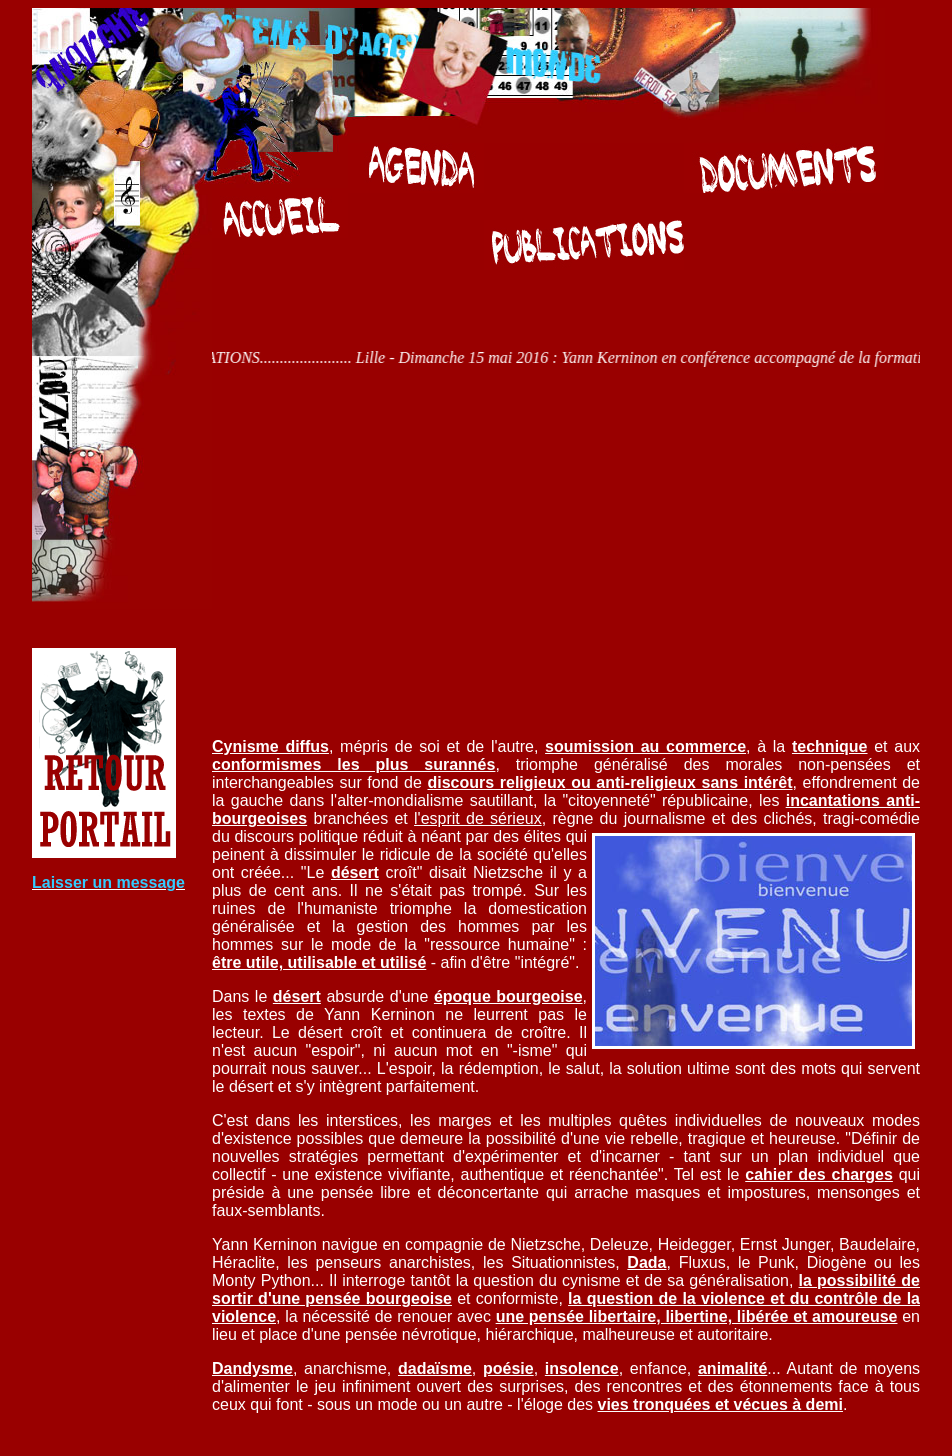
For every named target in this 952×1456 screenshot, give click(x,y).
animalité (732, 1368)
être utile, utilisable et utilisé (319, 962)
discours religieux (496, 782)
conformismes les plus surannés (353, 764)
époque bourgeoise (508, 996)
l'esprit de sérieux (478, 818)
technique (830, 746)
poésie (508, 1368)
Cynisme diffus (270, 746)
